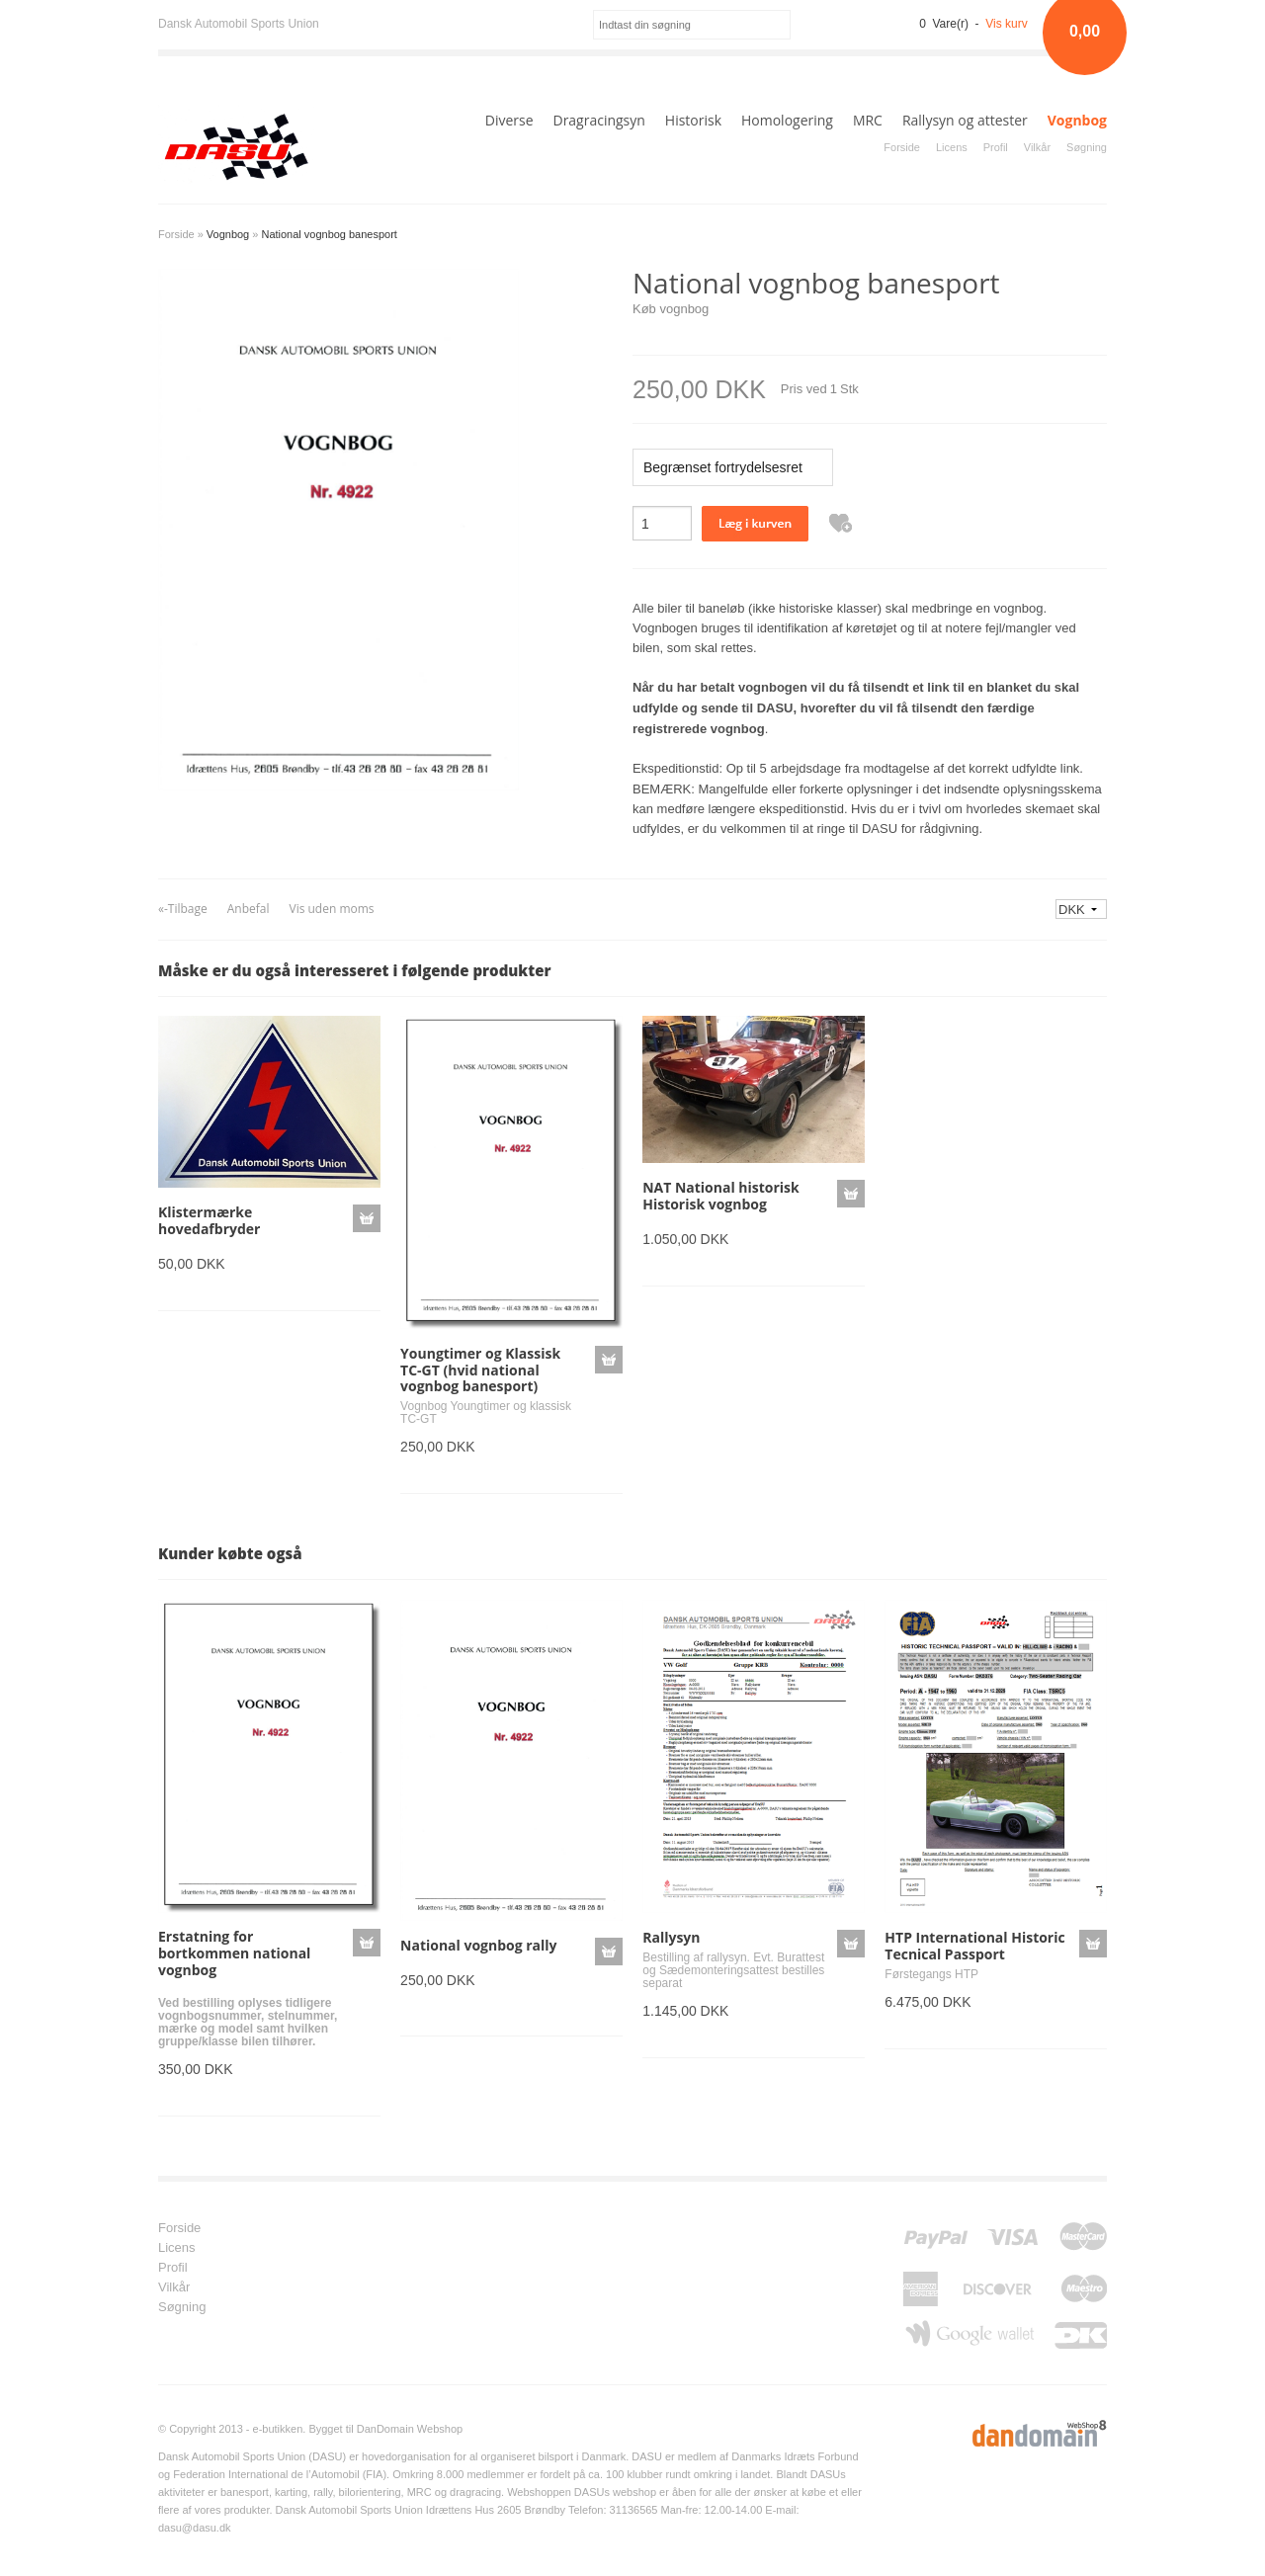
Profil (995, 147)
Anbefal (248, 908)
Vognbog (1077, 120)
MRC (868, 120)
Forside (902, 147)
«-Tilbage (183, 908)
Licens (952, 147)
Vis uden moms (331, 908)
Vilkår (1037, 147)
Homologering (787, 120)
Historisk (693, 120)
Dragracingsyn (598, 120)
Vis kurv (1006, 24)
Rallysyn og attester (965, 120)
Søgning (1086, 147)
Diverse (509, 120)
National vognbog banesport (328, 234)
